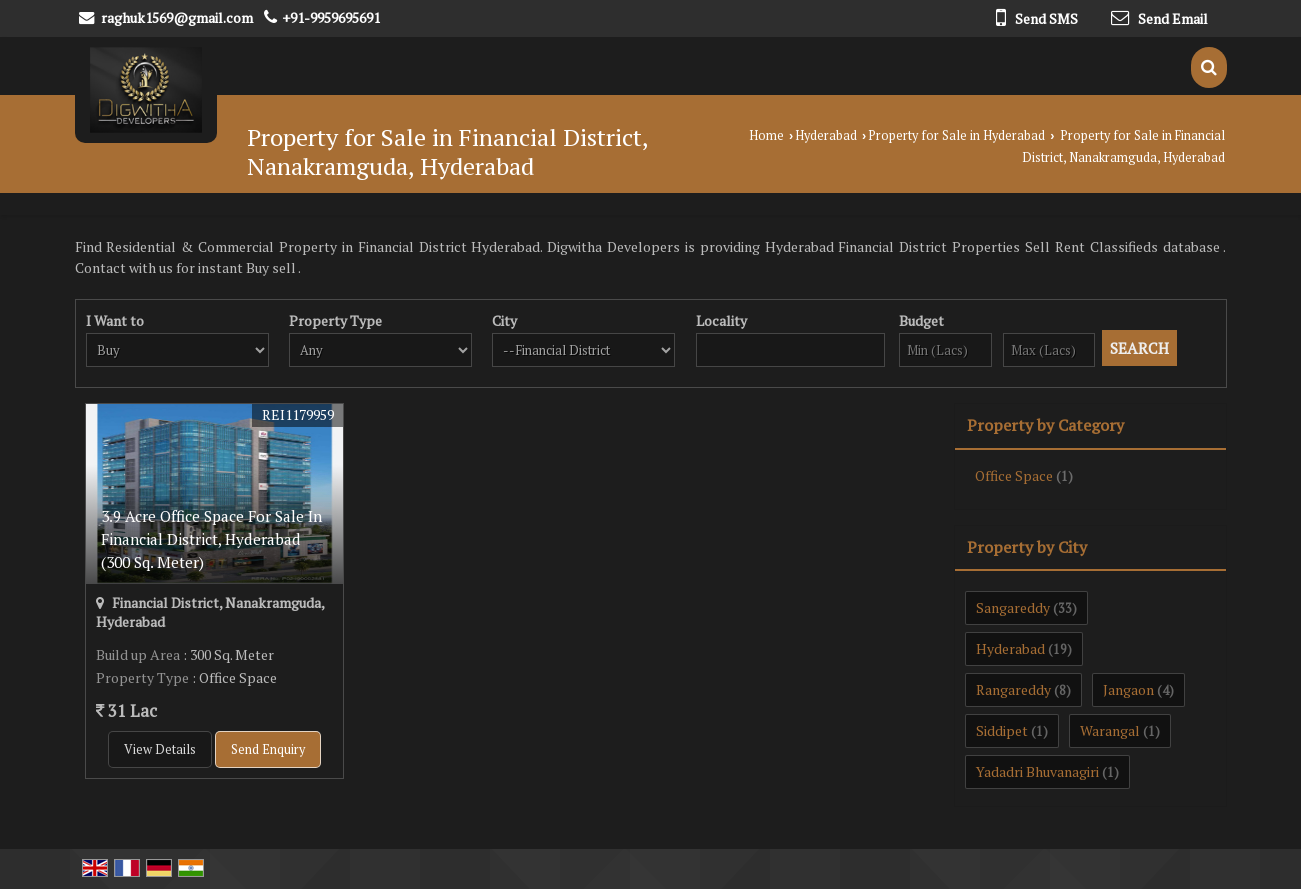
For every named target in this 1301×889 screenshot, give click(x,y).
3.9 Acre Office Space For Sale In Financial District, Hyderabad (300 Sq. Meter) (211, 539)
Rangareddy (1013, 689)
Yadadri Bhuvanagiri (1037, 771)
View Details (160, 749)
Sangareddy (1013, 607)
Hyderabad (826, 135)
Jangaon (1128, 689)
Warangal (1110, 730)
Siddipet (1002, 730)
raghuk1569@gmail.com (177, 17)
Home (766, 135)
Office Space (1014, 475)
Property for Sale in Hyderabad (956, 135)
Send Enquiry (268, 749)
